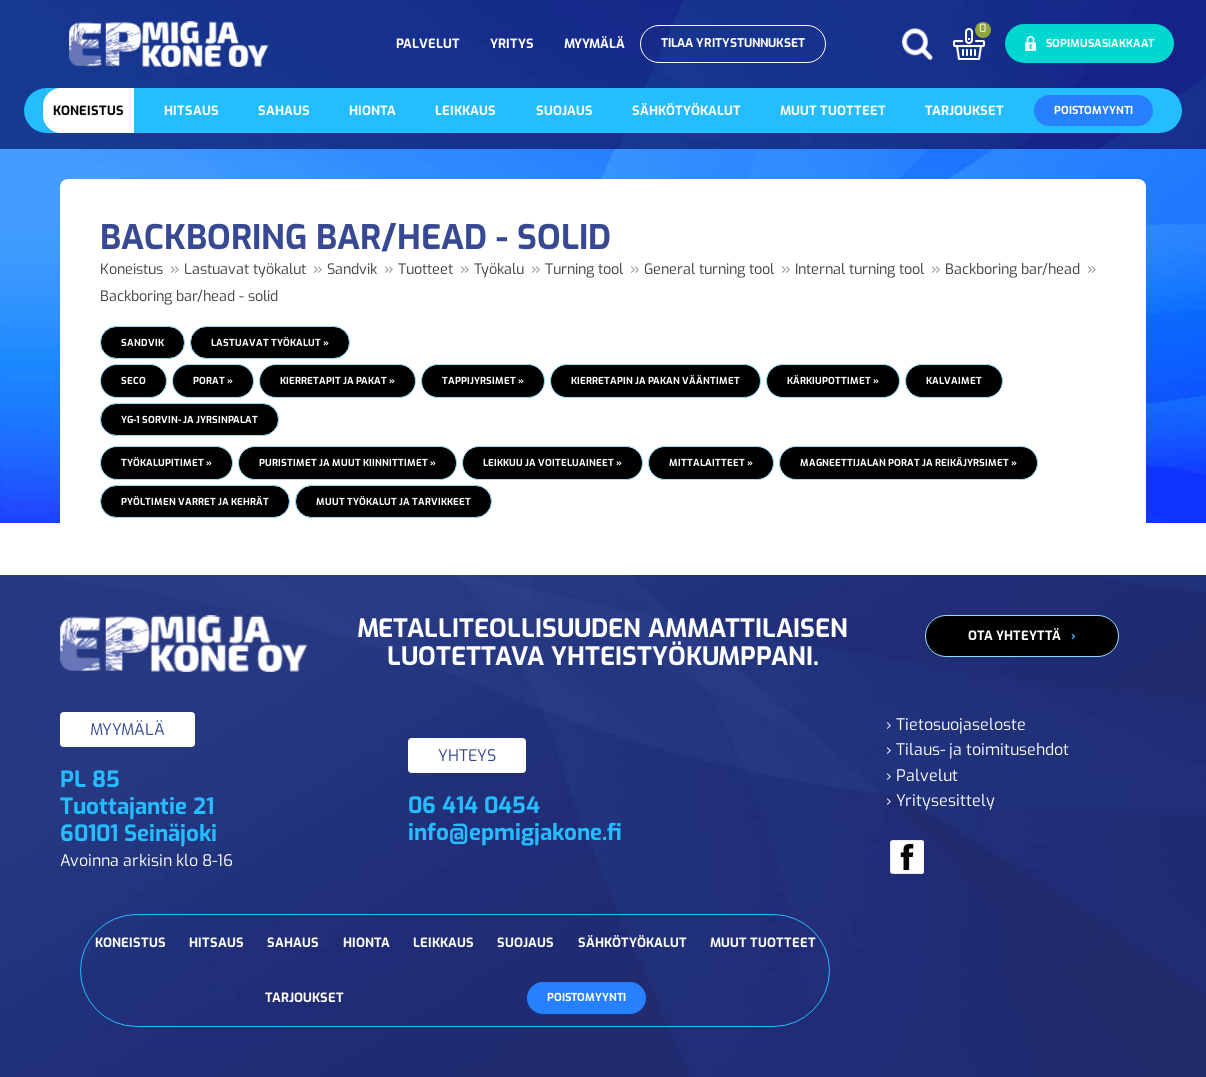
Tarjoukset (964, 110)
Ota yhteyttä (1014, 635)
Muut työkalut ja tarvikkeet (393, 501)
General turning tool (709, 269)
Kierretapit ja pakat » (337, 380)
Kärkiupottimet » (833, 380)
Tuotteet (425, 269)
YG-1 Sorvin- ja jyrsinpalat (189, 419)
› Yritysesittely (940, 800)
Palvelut (428, 43)
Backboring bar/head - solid (189, 296)
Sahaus (284, 110)
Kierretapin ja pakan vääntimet (655, 380)
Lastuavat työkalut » (270, 342)
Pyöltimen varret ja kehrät (195, 501)
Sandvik (352, 269)
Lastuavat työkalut (245, 269)
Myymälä (594, 43)
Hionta (372, 110)
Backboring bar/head (1012, 269)
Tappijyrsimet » (483, 380)
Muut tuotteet (833, 110)
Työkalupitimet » (166, 462)
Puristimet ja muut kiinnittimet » (347, 462)
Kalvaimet (954, 380)
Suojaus (564, 110)
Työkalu (499, 269)
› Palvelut (922, 775)
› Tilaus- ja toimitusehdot (977, 749)
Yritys (512, 43)
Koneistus (88, 110)
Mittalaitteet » (711, 462)
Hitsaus (191, 110)
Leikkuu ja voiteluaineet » (552, 462)
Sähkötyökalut (686, 110)
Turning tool (584, 269)
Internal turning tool (859, 269)
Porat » (213, 380)
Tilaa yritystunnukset (733, 43)
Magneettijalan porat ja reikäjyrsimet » (908, 462)
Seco (133, 380)
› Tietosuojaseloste (956, 724)
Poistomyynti (1093, 110)
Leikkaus (465, 110)
